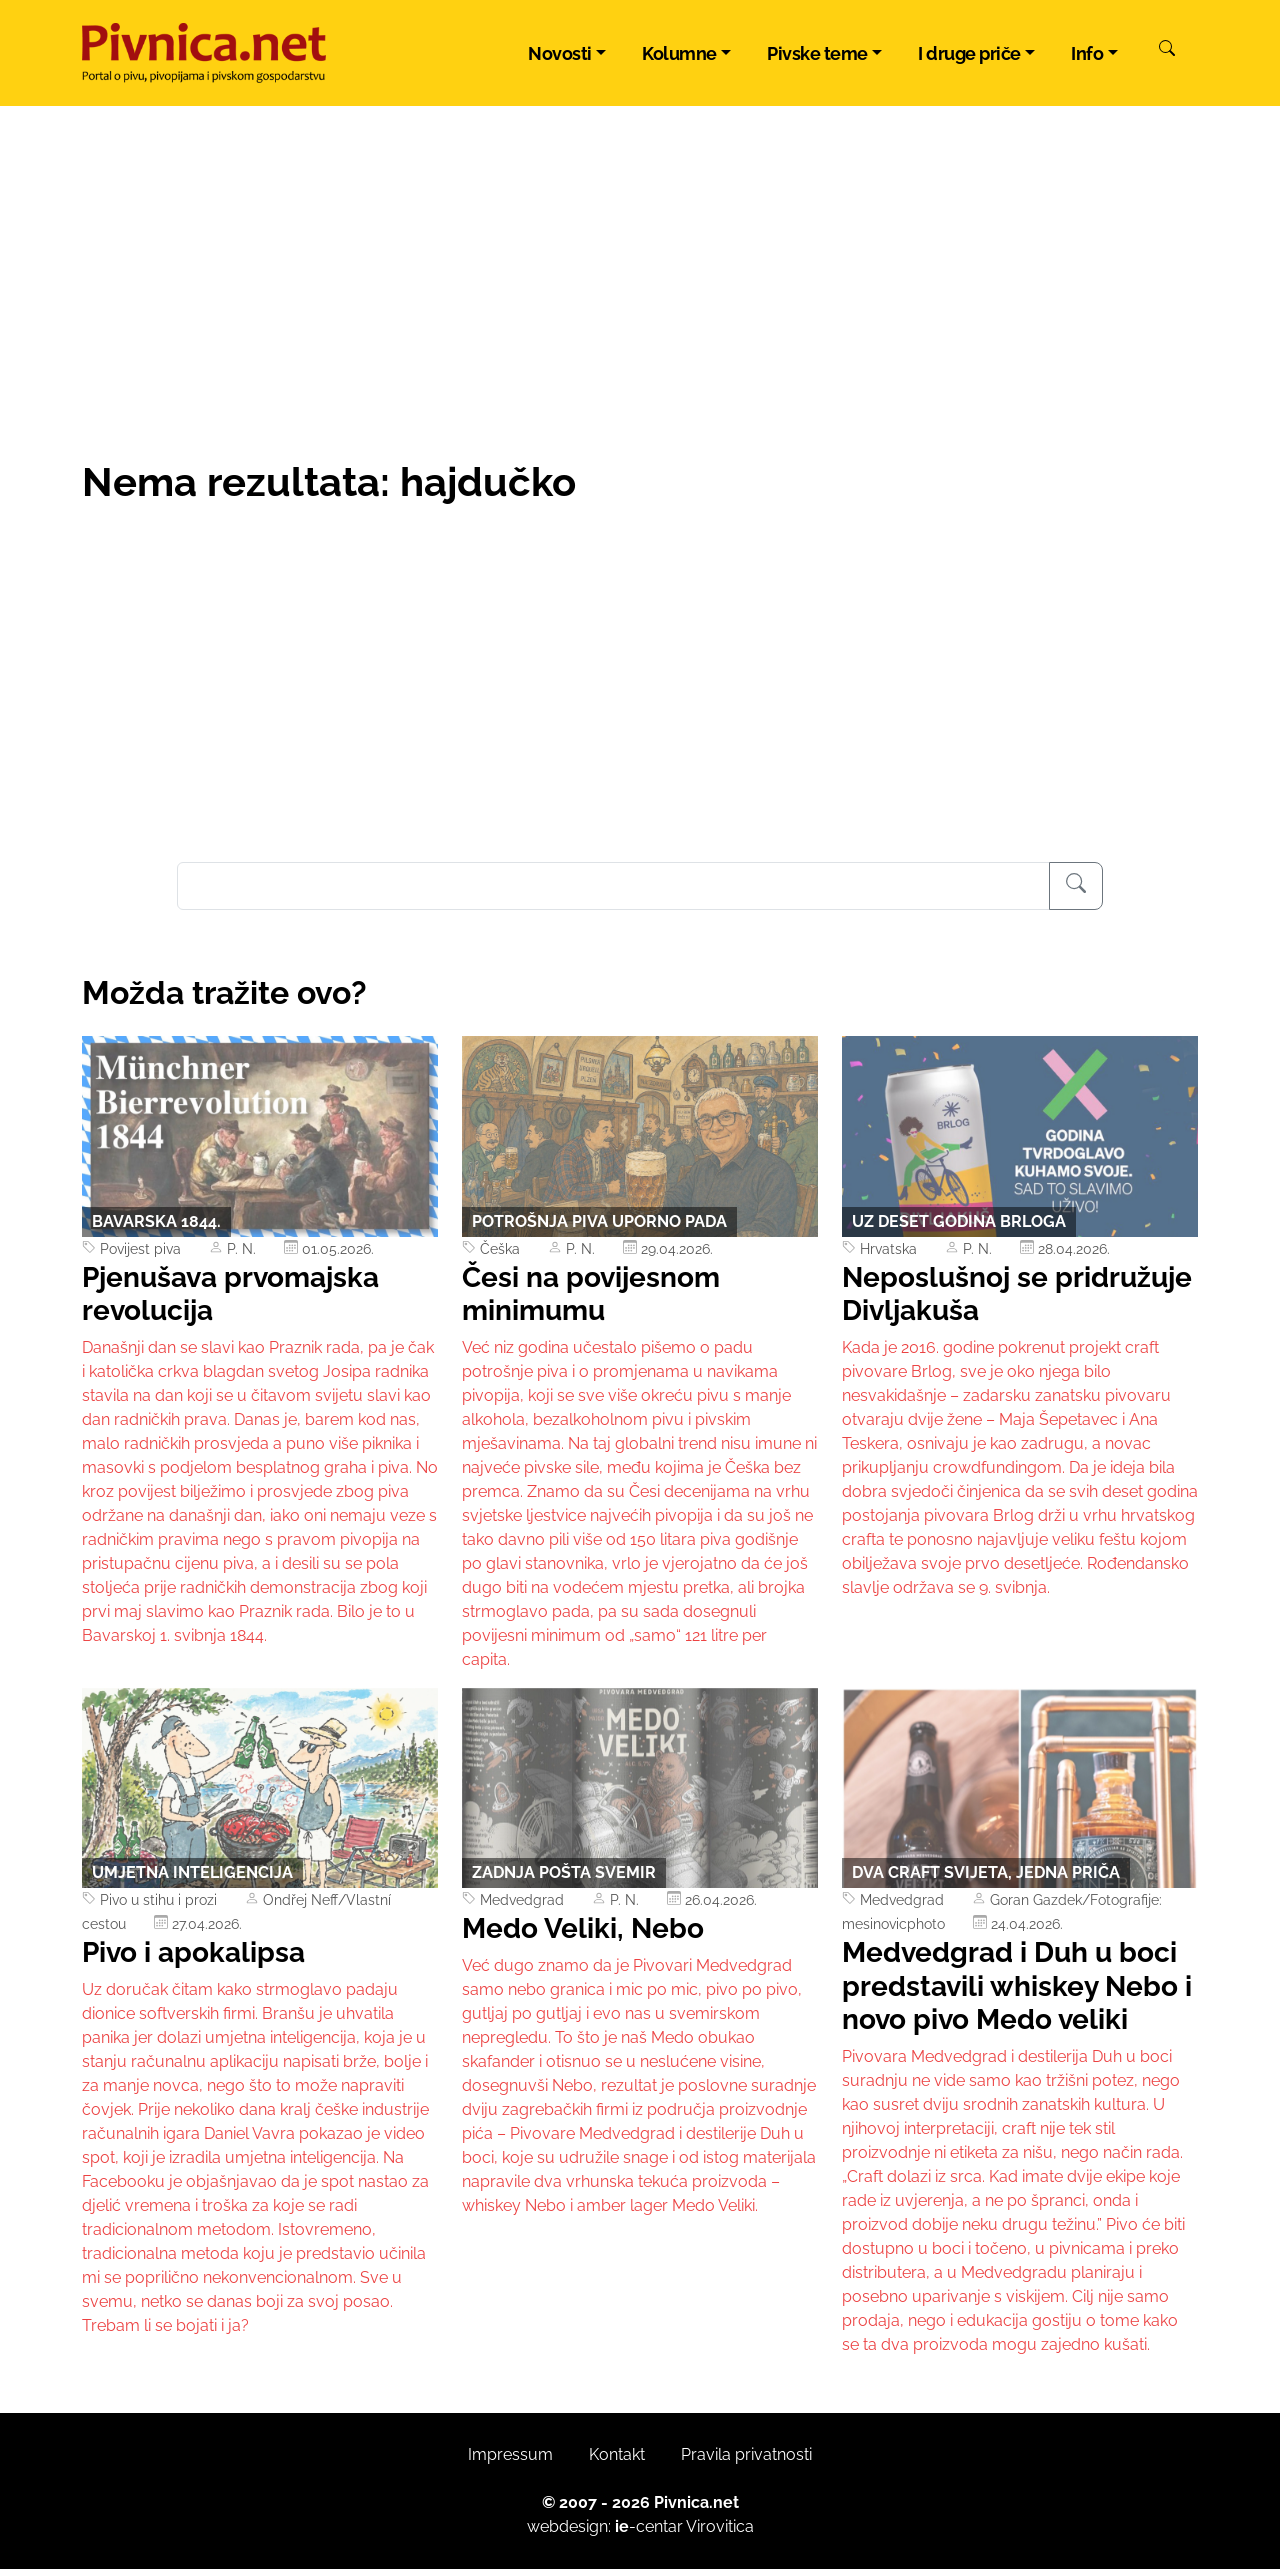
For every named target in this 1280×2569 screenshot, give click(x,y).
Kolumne (679, 53)
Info (1087, 53)
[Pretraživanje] (1076, 886)
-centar (649, 2526)
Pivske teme (817, 53)
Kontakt (617, 2454)
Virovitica (720, 2526)
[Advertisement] (640, 712)
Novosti (560, 53)
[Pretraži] (1167, 51)
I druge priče (969, 53)
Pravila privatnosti (746, 2454)
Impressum (510, 2454)
